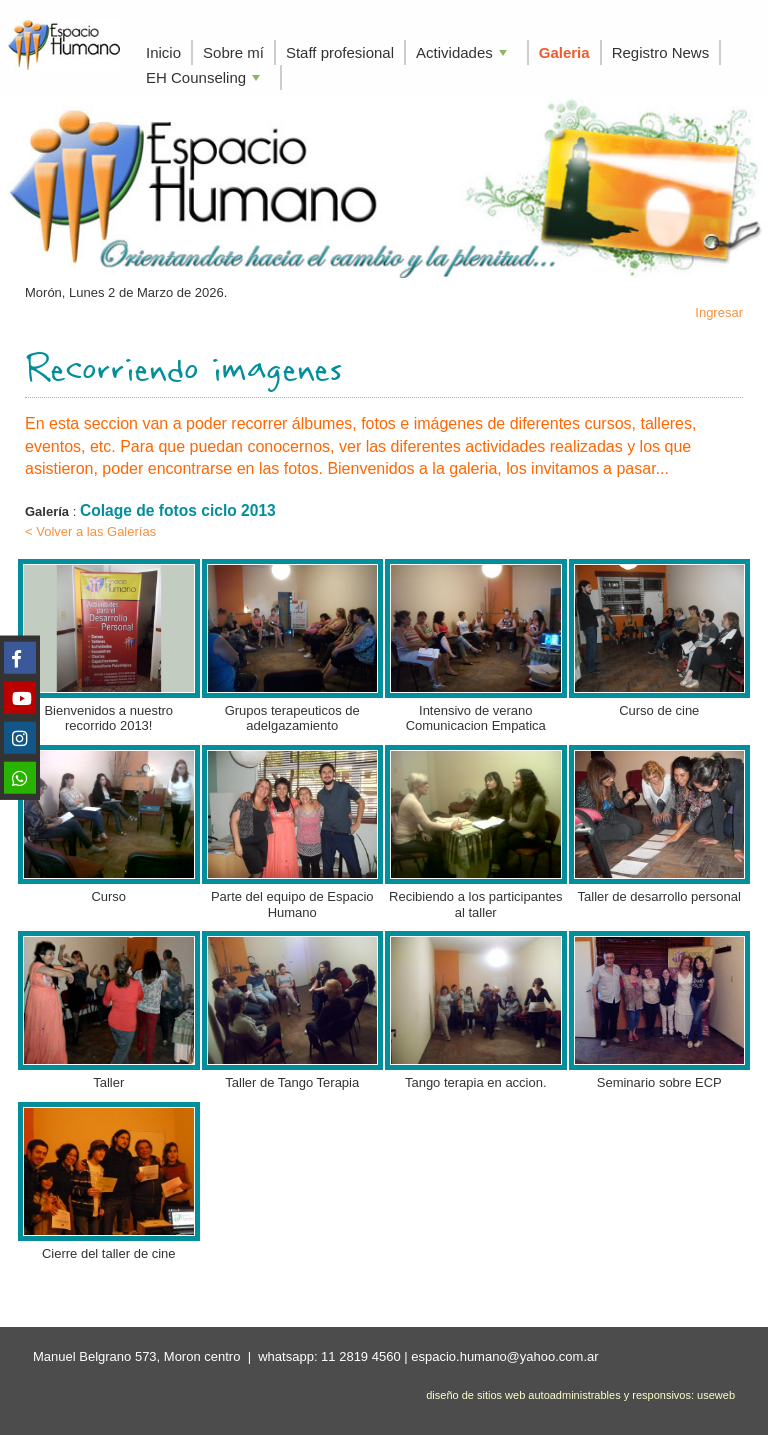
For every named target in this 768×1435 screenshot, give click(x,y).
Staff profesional (340, 52)
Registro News (661, 52)
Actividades (463, 54)
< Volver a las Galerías (90, 531)
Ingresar (719, 312)
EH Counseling (205, 79)
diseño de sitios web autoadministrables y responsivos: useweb (580, 1395)
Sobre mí (233, 52)
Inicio (163, 52)
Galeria (564, 52)
